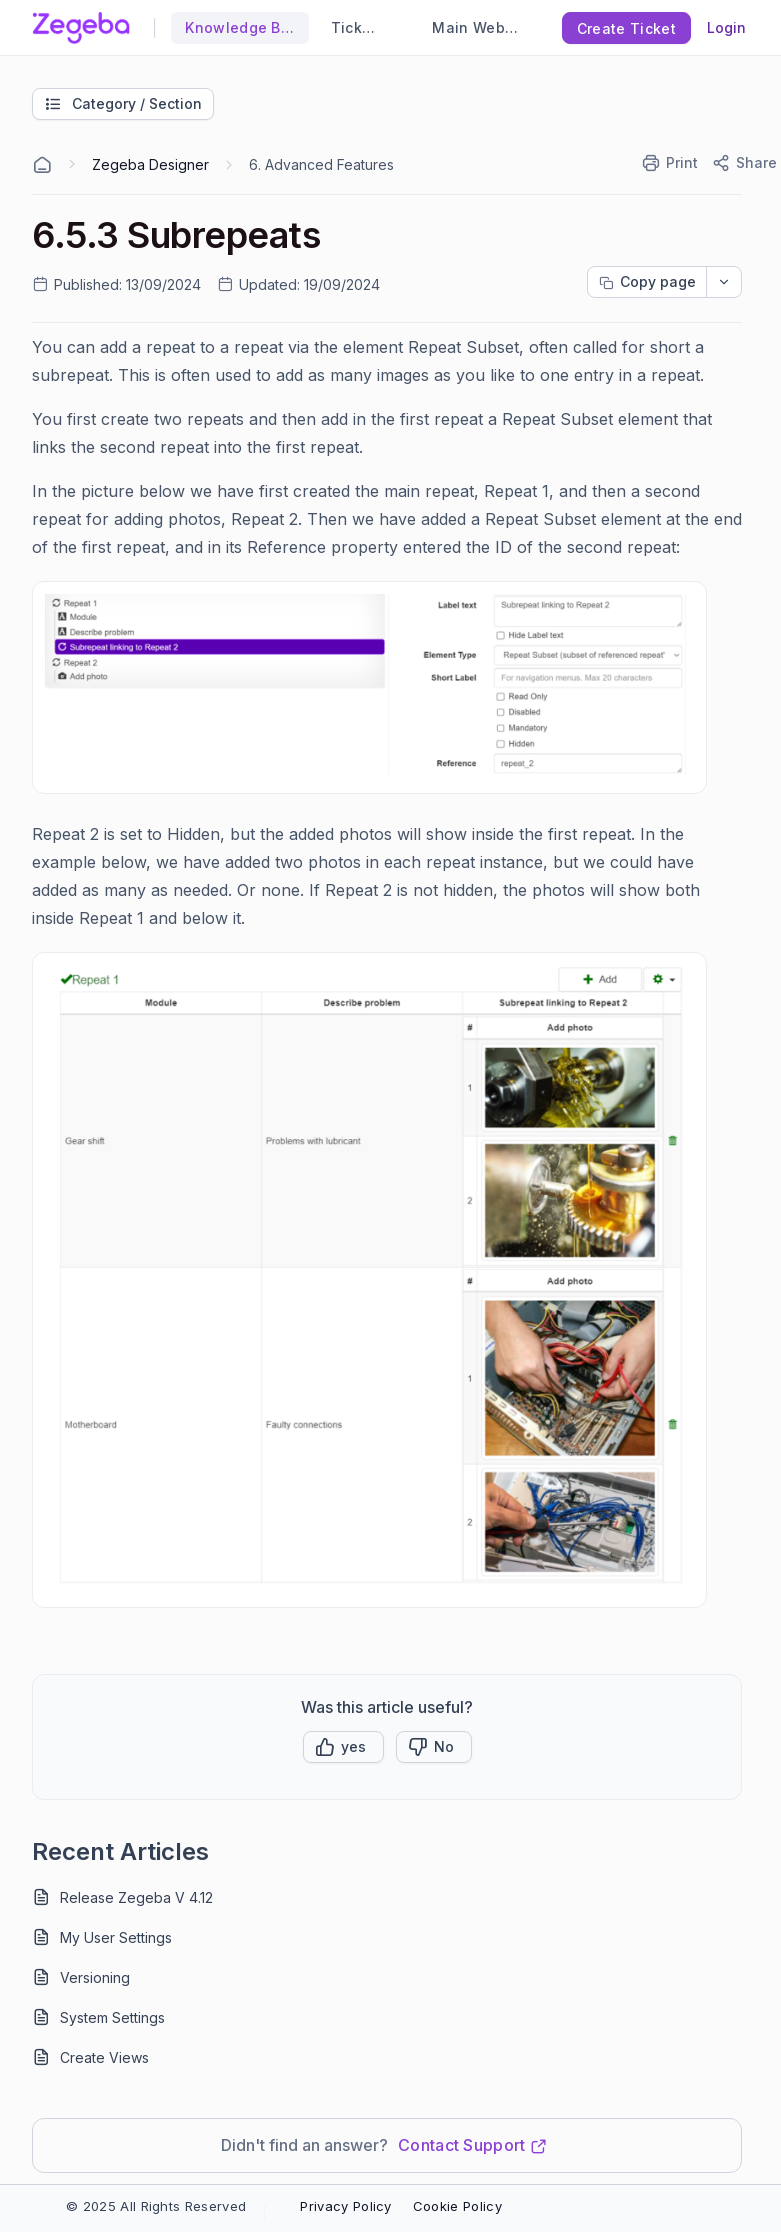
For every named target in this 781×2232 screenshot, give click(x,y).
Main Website (473, 27)
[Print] (671, 163)
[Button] (434, 1747)
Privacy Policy (345, 2206)
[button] (343, 1747)
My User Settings (116, 1937)
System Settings (112, 2017)
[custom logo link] (81, 28)
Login (726, 27)
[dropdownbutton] (724, 282)
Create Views (104, 2057)
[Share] (743, 163)
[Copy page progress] (647, 282)
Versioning (95, 1977)
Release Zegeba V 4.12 (136, 1897)
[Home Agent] (42, 165)
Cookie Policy (457, 2206)
